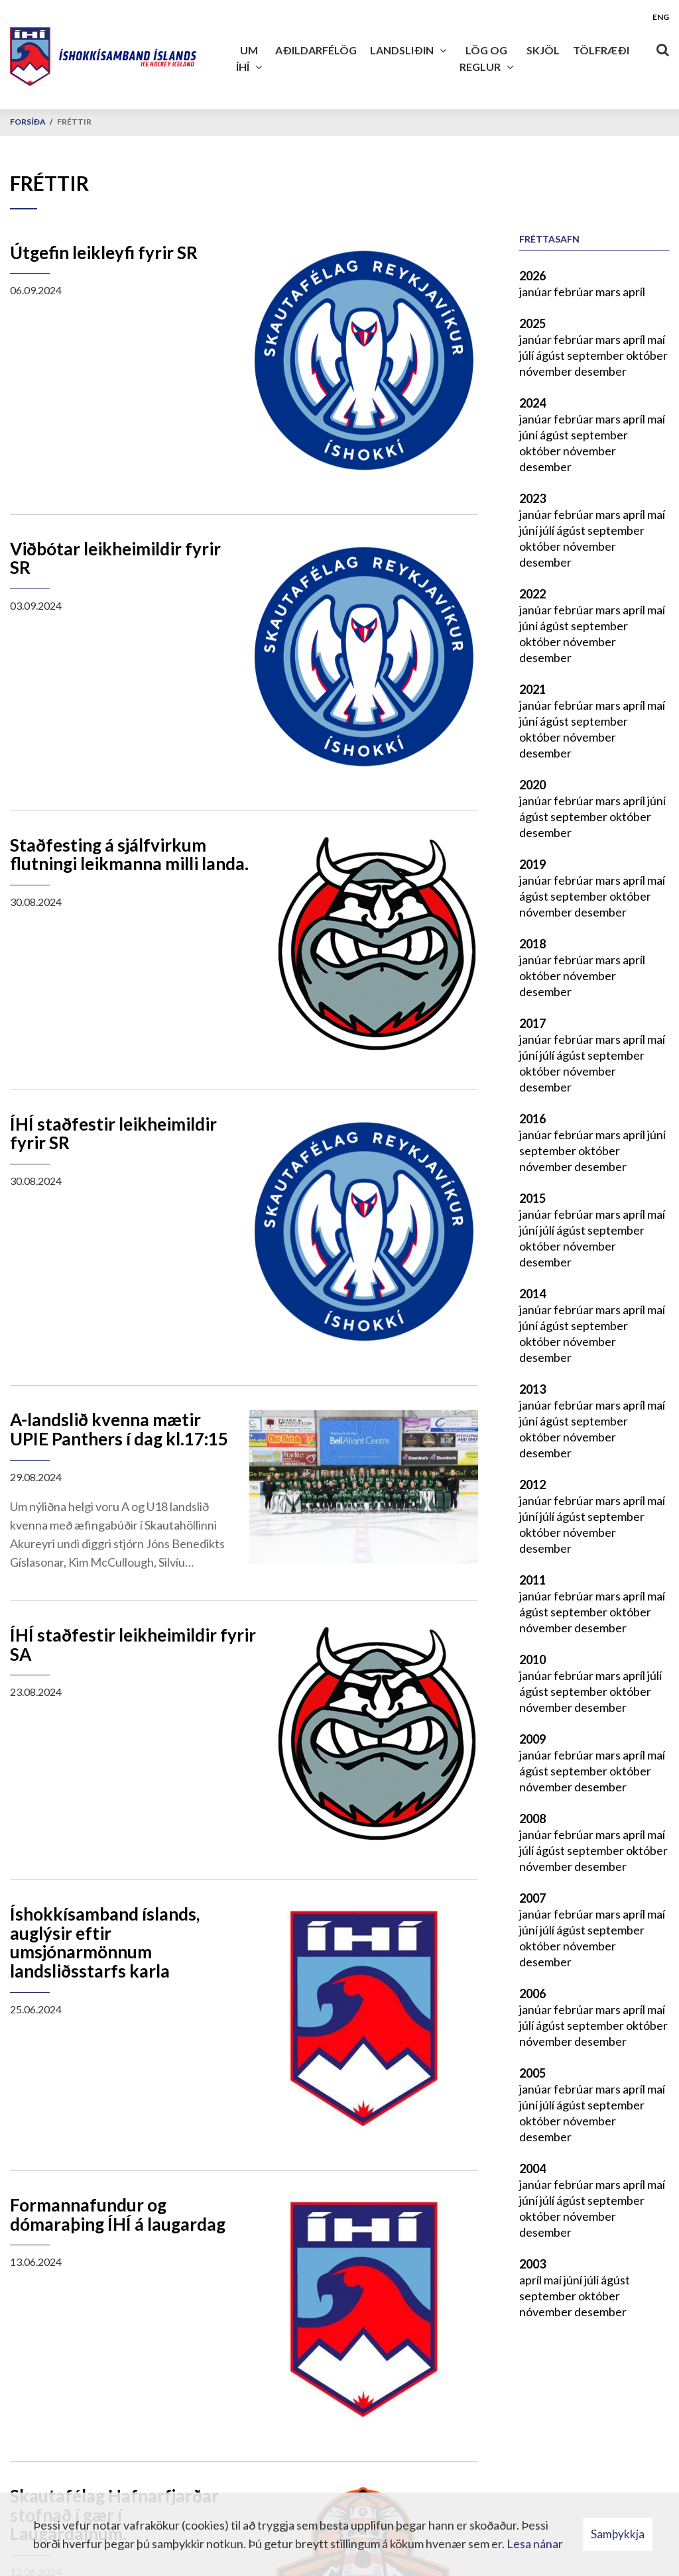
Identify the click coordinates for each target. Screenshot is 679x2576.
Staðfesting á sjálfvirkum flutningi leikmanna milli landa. (129, 854)
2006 (532, 1993)
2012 (532, 1484)
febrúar (574, 291)
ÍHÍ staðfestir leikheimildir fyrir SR (113, 1133)
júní (529, 434)
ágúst (551, 355)
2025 (532, 323)
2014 (532, 1293)
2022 (532, 594)
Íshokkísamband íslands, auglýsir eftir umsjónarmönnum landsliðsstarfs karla (105, 1942)
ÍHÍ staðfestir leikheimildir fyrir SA (133, 1644)
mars (609, 291)
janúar (536, 291)
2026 (532, 275)
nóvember (546, 371)
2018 (532, 943)
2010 (532, 1659)
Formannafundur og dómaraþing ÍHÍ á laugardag (117, 2214)
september (596, 355)
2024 (532, 403)
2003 (532, 2264)
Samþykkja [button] (618, 2534)
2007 (532, 1898)
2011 (532, 1580)
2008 (532, 1818)
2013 (532, 1389)
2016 (532, 1118)
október (647, 355)
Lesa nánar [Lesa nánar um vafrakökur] (535, 2543)
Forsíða (28, 122)
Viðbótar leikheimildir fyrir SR (115, 558)
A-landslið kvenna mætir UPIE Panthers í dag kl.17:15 (119, 1429)
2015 (532, 1198)
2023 (532, 498)
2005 (532, 2073)
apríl (634, 291)
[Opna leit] (662, 47)
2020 (532, 784)
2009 (532, 1739)
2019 (532, 864)
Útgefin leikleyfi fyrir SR (104, 252)
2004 (532, 2168)
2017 (532, 1023)
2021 (532, 689)
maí (656, 339)
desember (600, 371)
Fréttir (74, 122)
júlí (527, 355)
